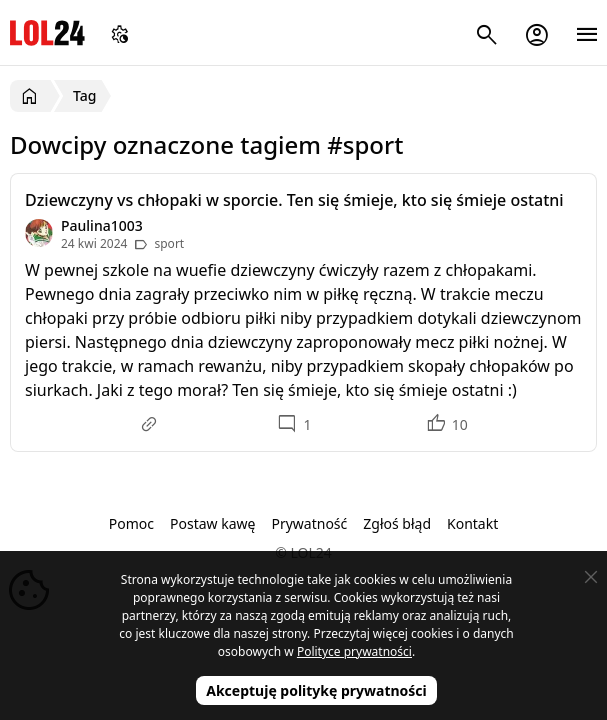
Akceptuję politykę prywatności (316, 690)
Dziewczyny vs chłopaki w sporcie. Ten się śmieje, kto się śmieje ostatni (294, 200)
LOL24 (47, 32)
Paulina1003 (102, 225)
